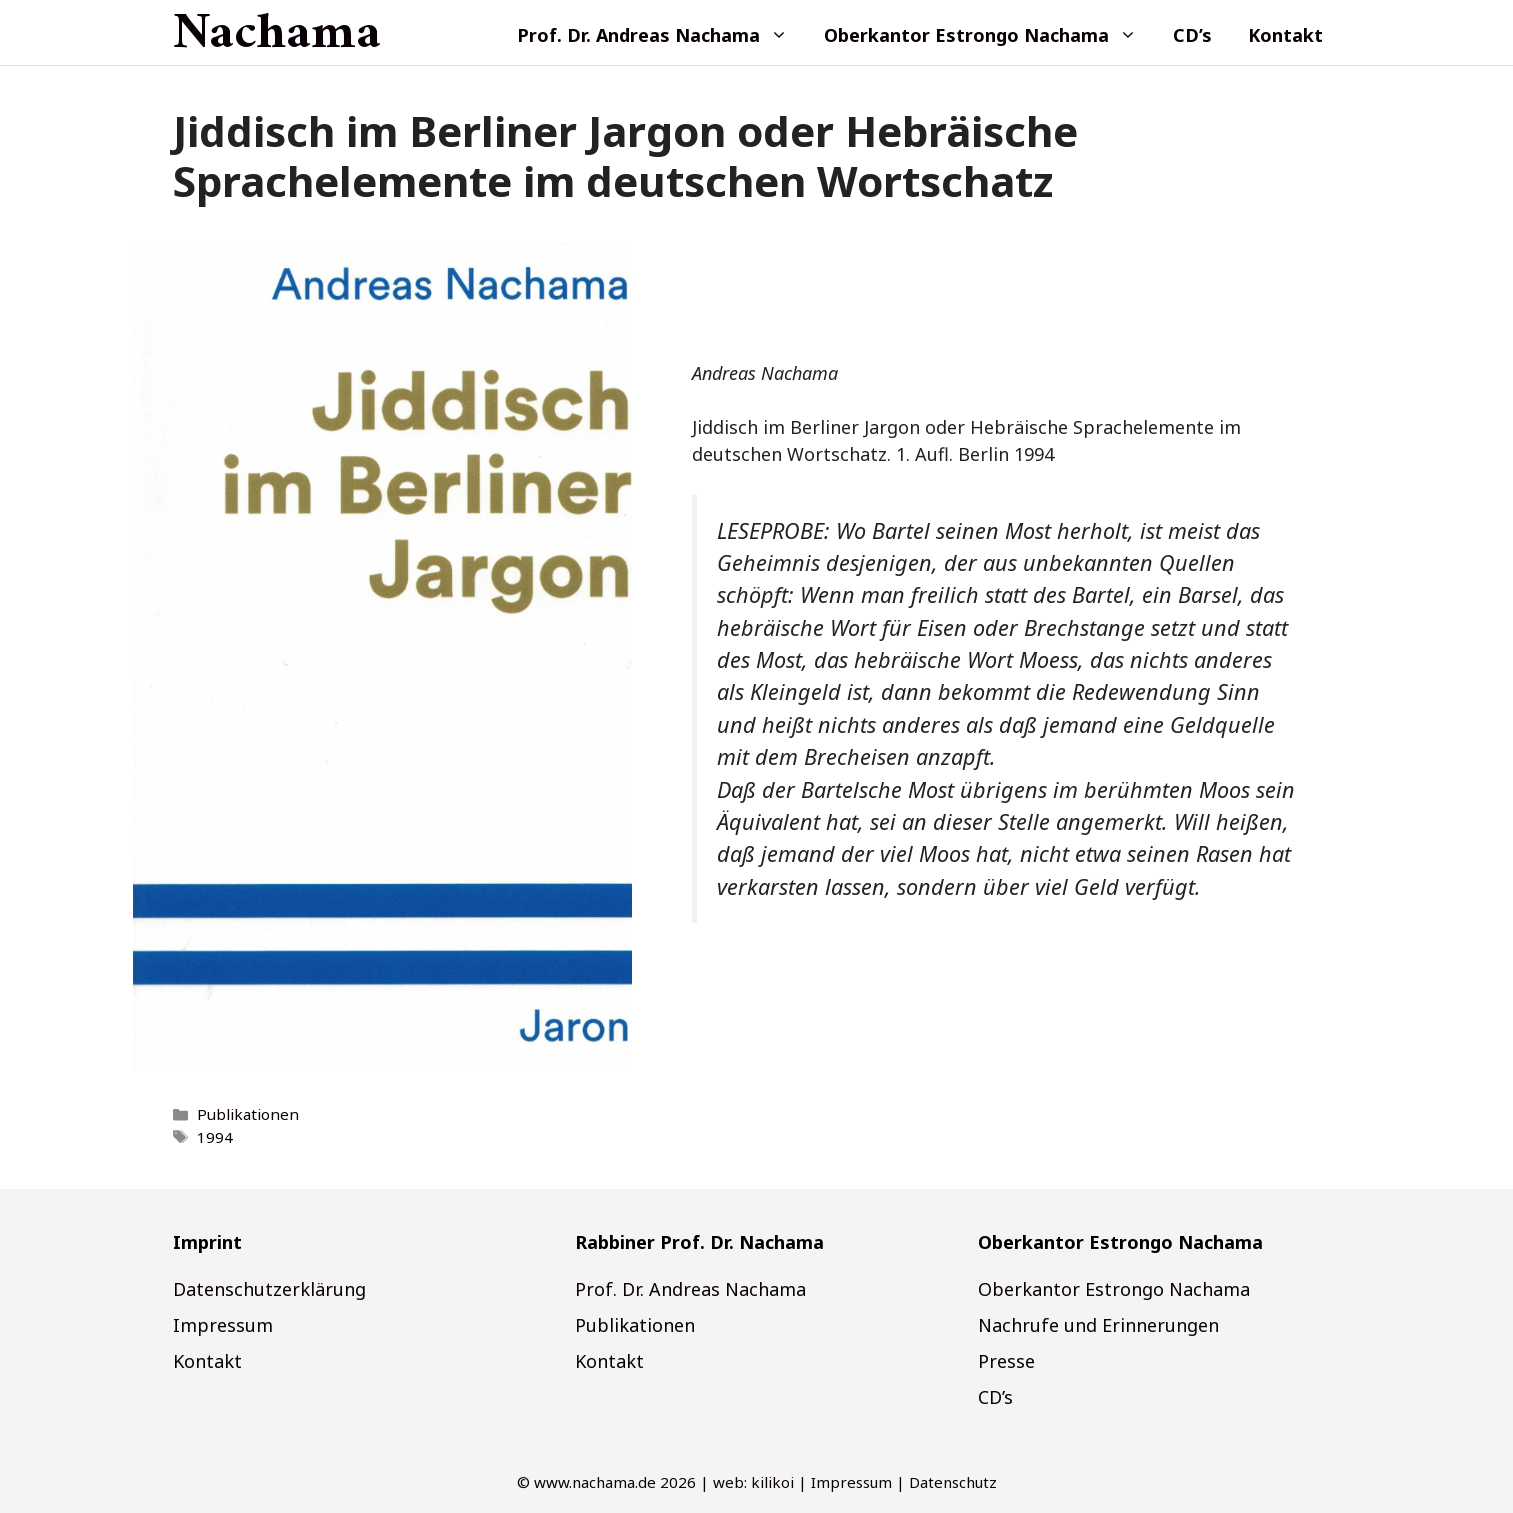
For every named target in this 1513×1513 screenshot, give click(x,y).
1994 (215, 1137)
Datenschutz (953, 1482)
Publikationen (248, 1114)
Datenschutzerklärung (269, 1289)
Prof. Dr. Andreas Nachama (661, 35)
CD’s (1192, 35)
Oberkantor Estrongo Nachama (989, 35)
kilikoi (772, 1482)
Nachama (277, 35)
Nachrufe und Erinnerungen (1098, 1325)
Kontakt (1285, 35)
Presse (1006, 1361)
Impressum (223, 1325)
